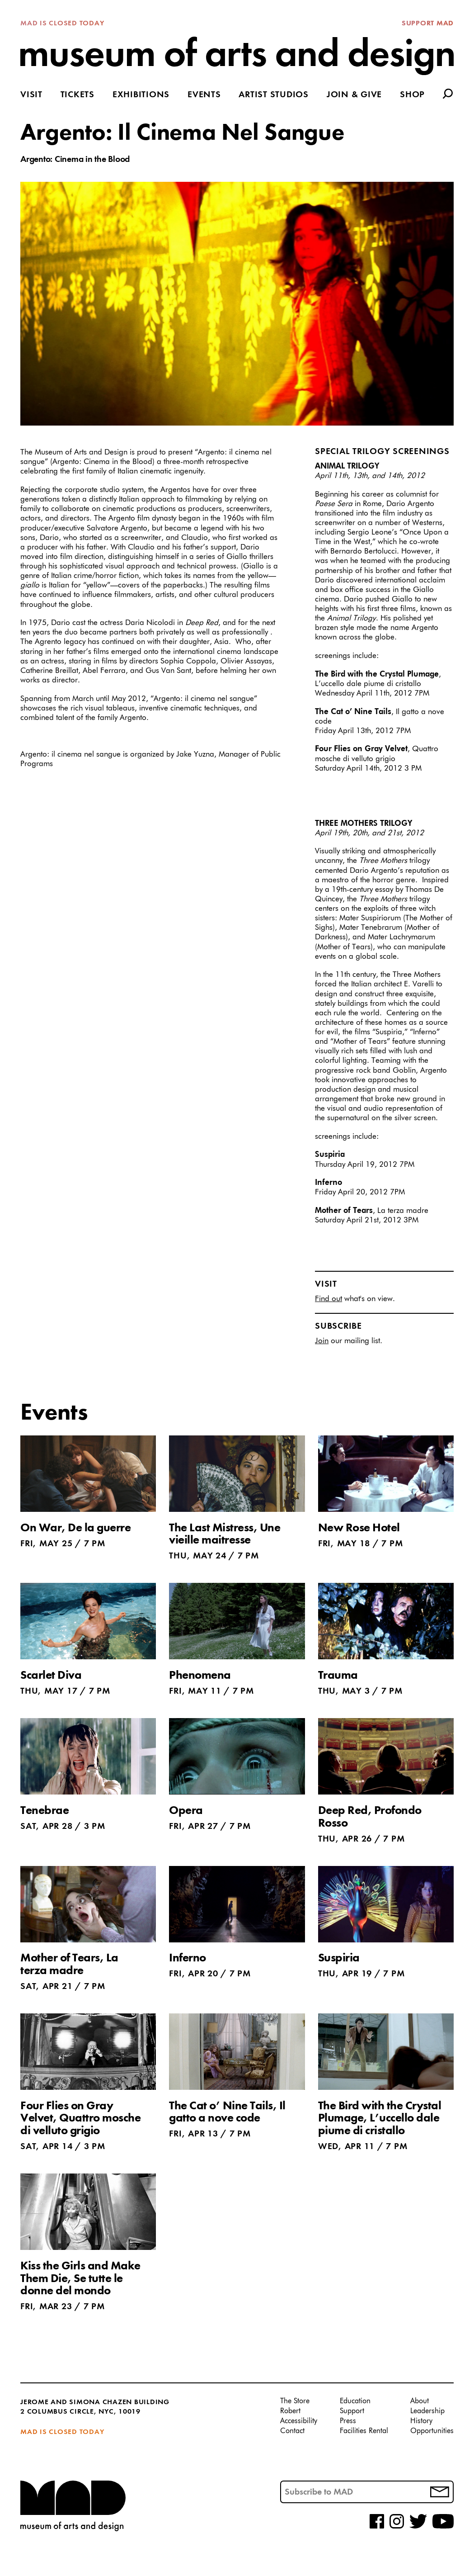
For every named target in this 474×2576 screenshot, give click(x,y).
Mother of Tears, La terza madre (69, 1964)
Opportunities (432, 2431)
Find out (328, 1299)
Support (352, 2411)
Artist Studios (274, 95)
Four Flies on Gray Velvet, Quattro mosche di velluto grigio (80, 2118)
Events (204, 95)
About (419, 2401)
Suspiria (339, 1958)
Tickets (77, 95)
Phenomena (200, 1675)
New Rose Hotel (359, 1528)
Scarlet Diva (50, 1675)
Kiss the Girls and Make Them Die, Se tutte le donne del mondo (80, 2278)
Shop (412, 95)
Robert (290, 2411)
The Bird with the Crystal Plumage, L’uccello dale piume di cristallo (379, 2118)
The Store (295, 2401)
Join (322, 1341)
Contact (292, 2431)
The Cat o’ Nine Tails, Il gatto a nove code (227, 2112)
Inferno (187, 1958)
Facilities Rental (364, 2431)
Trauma (338, 1675)
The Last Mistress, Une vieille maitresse (224, 1534)
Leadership (427, 2411)
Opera (186, 1811)
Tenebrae (44, 1811)
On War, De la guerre (75, 1528)
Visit (31, 95)
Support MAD (428, 23)
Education (355, 2401)
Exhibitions (141, 95)
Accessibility (298, 2421)
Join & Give (354, 95)
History (421, 2421)
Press (348, 2421)
